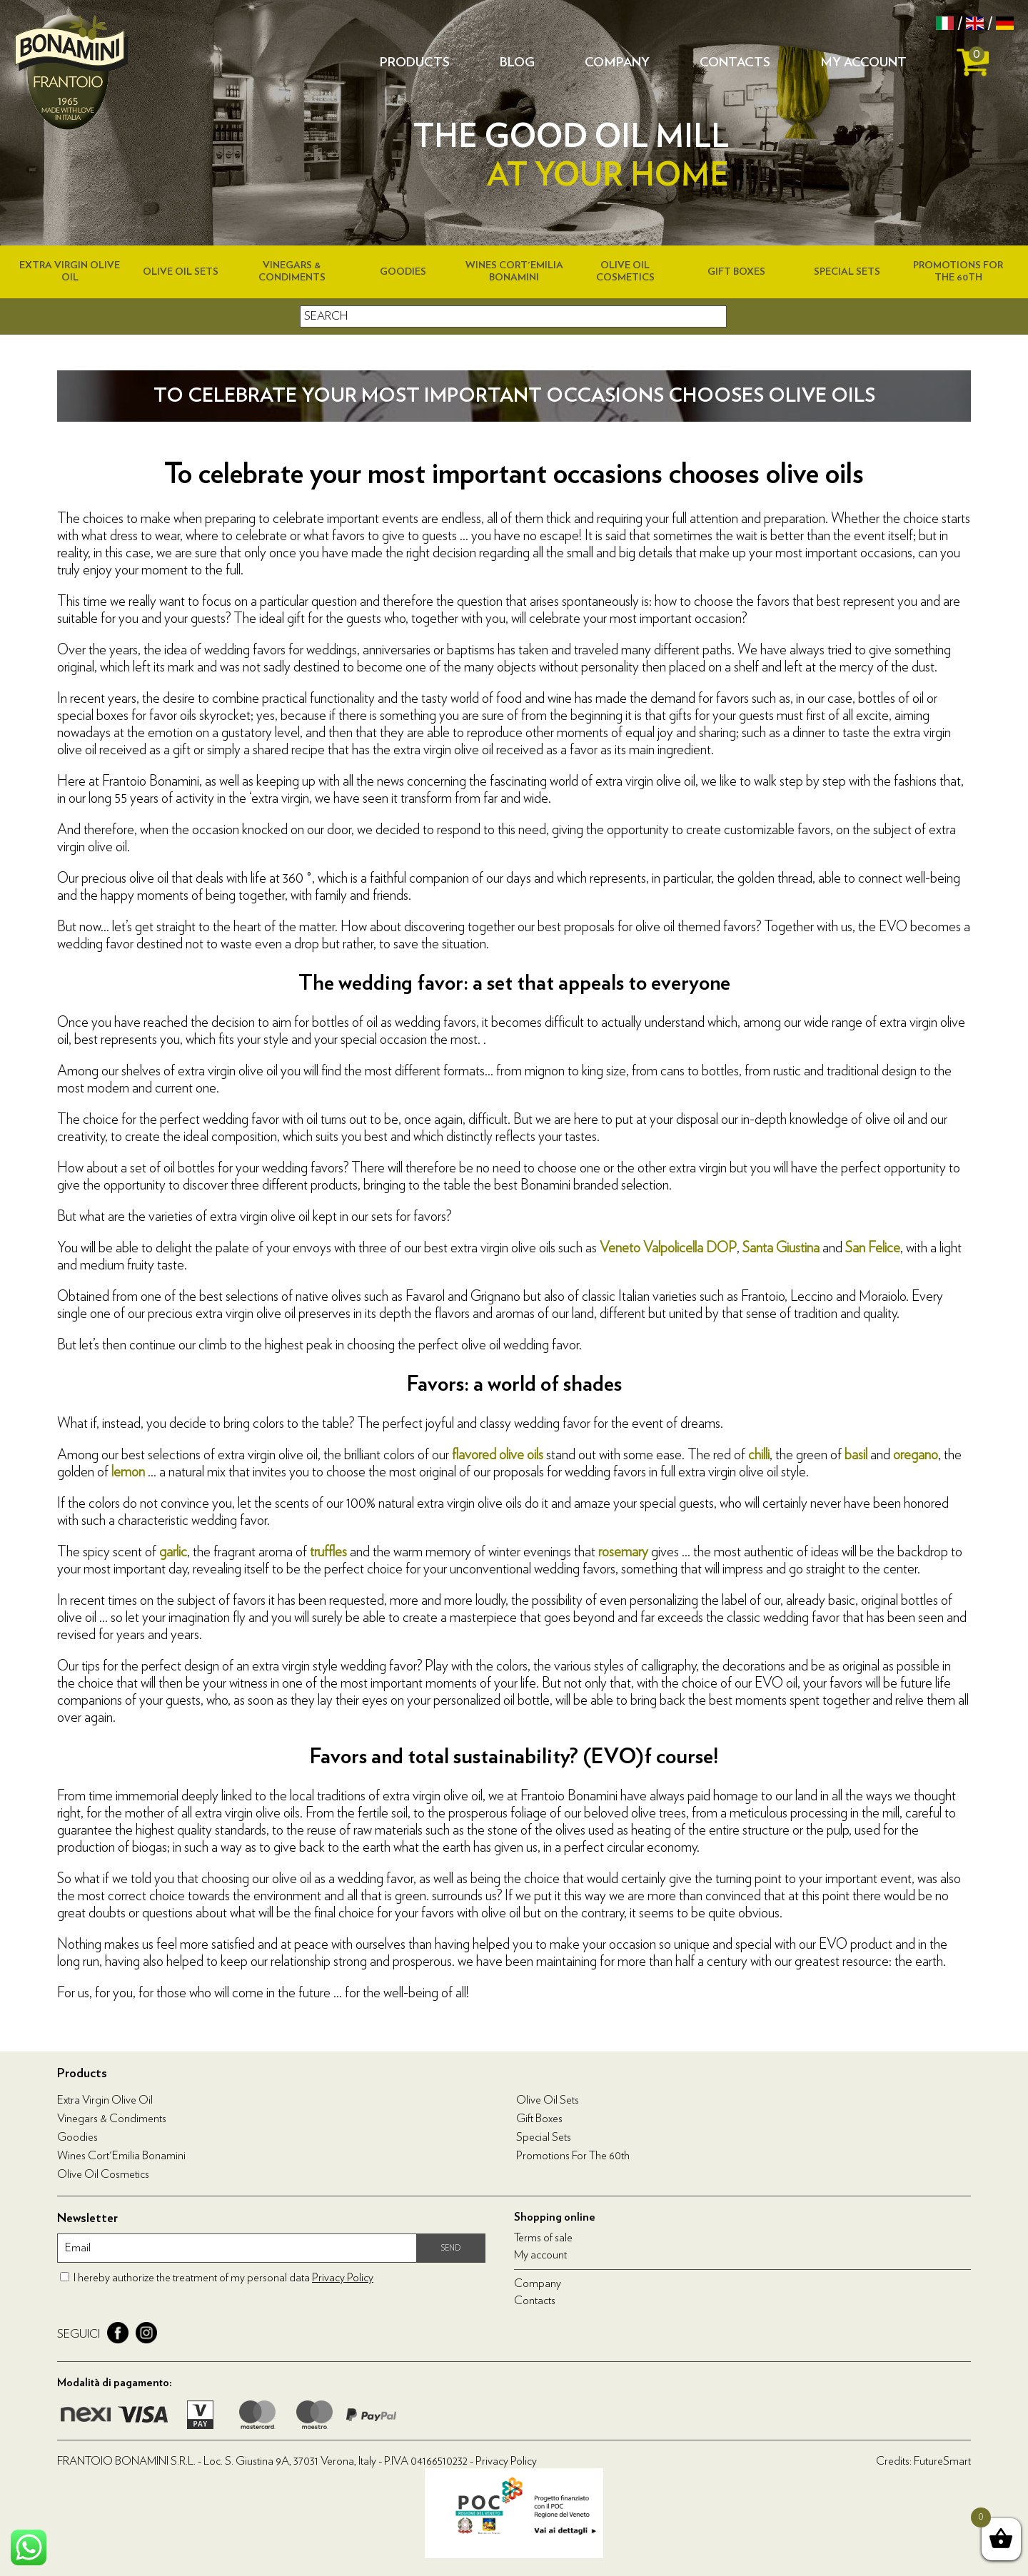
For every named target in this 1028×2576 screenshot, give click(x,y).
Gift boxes (736, 272)
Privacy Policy (342, 2277)
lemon (128, 1472)
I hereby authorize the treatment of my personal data (223, 2277)
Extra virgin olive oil (105, 2100)
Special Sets (847, 272)
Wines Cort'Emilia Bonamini (121, 2155)
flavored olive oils (497, 1455)
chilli (759, 1455)
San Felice (872, 1248)
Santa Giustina (781, 1248)
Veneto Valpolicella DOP (668, 1248)
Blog (517, 62)
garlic (173, 1552)
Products (415, 62)
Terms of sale (543, 2237)
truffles (328, 1552)
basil (856, 1455)
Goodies (403, 272)
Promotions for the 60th (573, 2155)
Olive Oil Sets (180, 272)
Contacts (735, 62)
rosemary (623, 1552)
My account (863, 62)
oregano (915, 1455)
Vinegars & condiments (111, 2118)
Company (617, 62)
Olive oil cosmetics (103, 2174)
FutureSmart (942, 2461)
